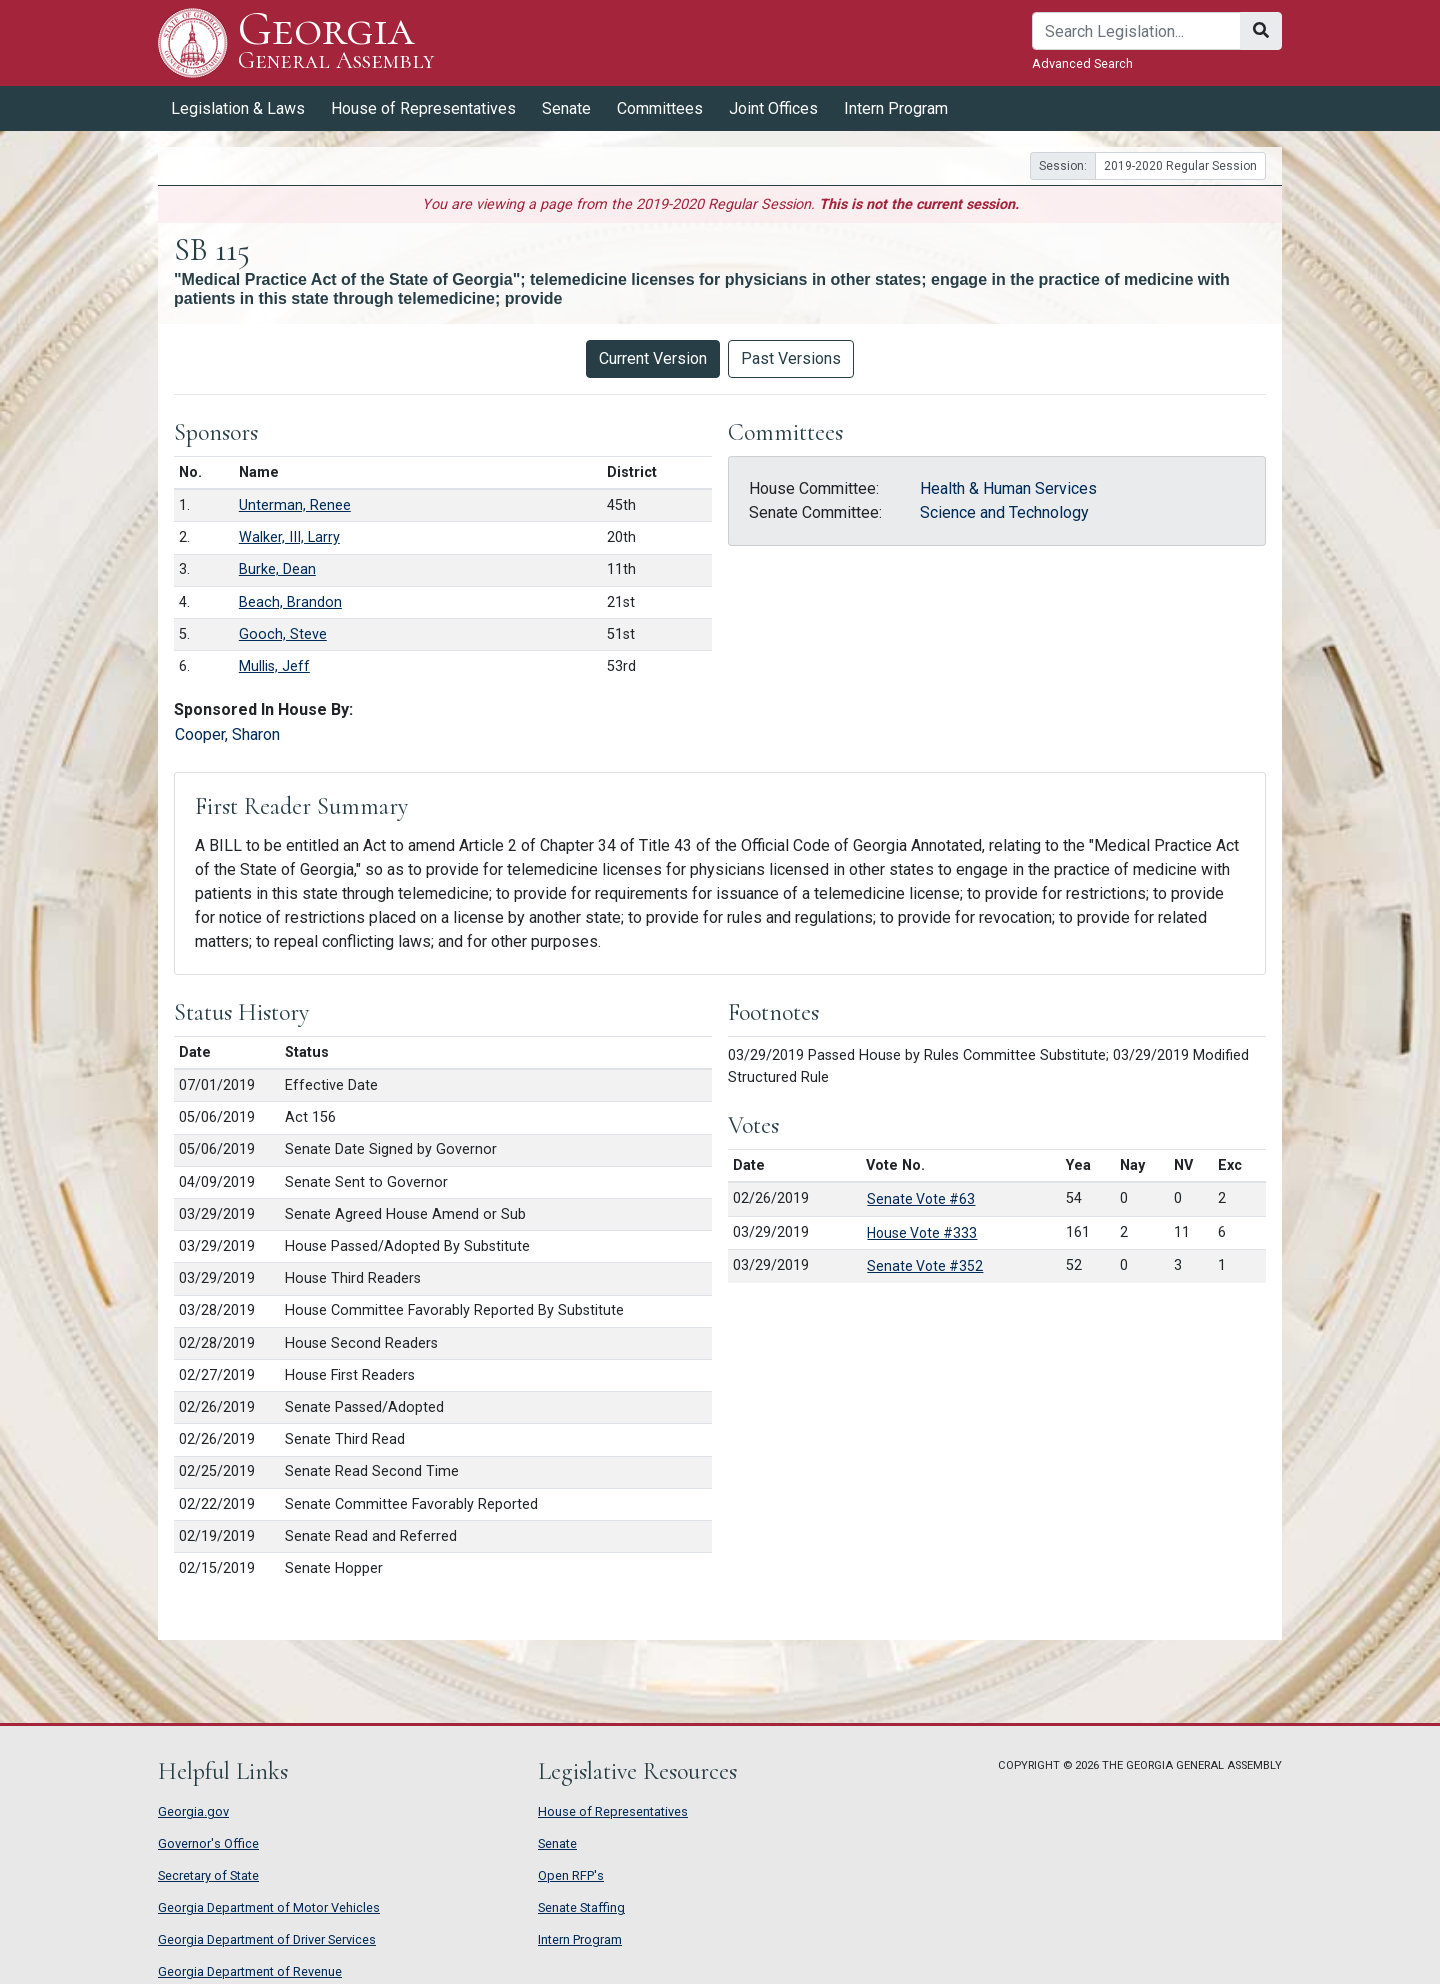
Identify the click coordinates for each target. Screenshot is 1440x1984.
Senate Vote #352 (925, 1266)
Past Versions (791, 358)
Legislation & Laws (238, 108)
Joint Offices (773, 108)
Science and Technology (1004, 512)
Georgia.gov (193, 1811)
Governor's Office (208, 1843)
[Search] (1136, 31)
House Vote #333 (922, 1233)
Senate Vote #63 (921, 1199)
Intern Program (896, 108)
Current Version (653, 358)
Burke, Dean (277, 569)
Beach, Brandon (290, 602)
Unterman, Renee (295, 505)
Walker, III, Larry (289, 537)
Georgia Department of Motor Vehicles (269, 1907)
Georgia (336, 42)
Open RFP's (571, 1875)
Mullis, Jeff (274, 666)
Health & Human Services (1008, 488)
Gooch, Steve (283, 634)
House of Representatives (423, 108)
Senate (566, 108)
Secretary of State (208, 1875)
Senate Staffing (581, 1907)
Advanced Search (1082, 63)
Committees (660, 108)
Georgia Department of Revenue (250, 1971)
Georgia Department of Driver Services (267, 1939)
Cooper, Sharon (227, 734)
